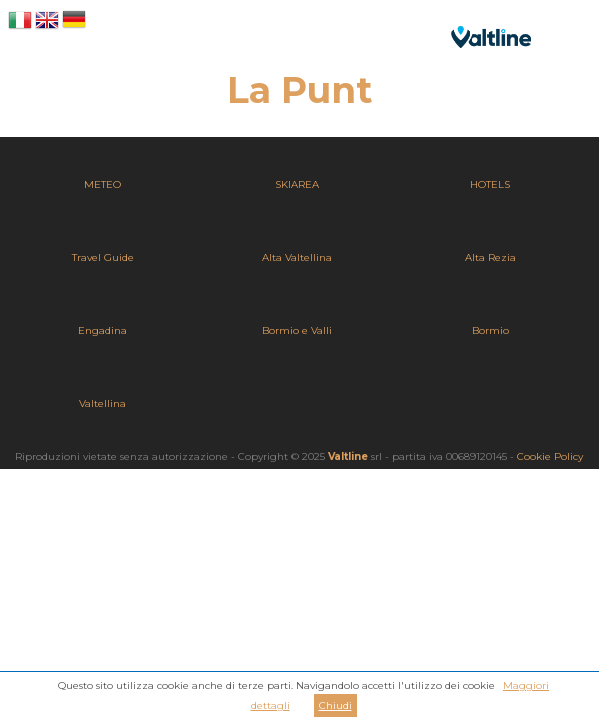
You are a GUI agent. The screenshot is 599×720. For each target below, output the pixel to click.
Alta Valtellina (297, 257)
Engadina (102, 330)
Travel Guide (103, 257)
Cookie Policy (550, 456)
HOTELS (490, 184)
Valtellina (102, 403)
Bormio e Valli (297, 330)
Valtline (348, 456)
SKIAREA (297, 184)
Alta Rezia (490, 257)
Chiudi (335, 705)
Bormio (490, 330)
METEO (102, 184)
